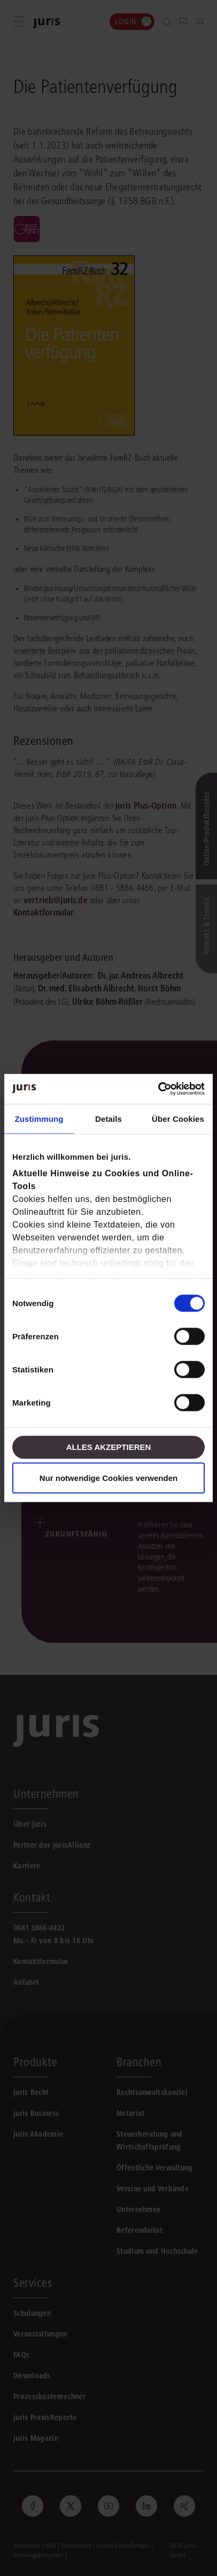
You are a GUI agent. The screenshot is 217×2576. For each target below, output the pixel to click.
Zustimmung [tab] (39, 1118)
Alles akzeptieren (108, 1447)
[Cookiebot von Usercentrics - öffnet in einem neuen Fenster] (158, 1089)
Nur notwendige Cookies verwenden (108, 1478)
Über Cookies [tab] (178, 1118)
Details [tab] (108, 1118)
